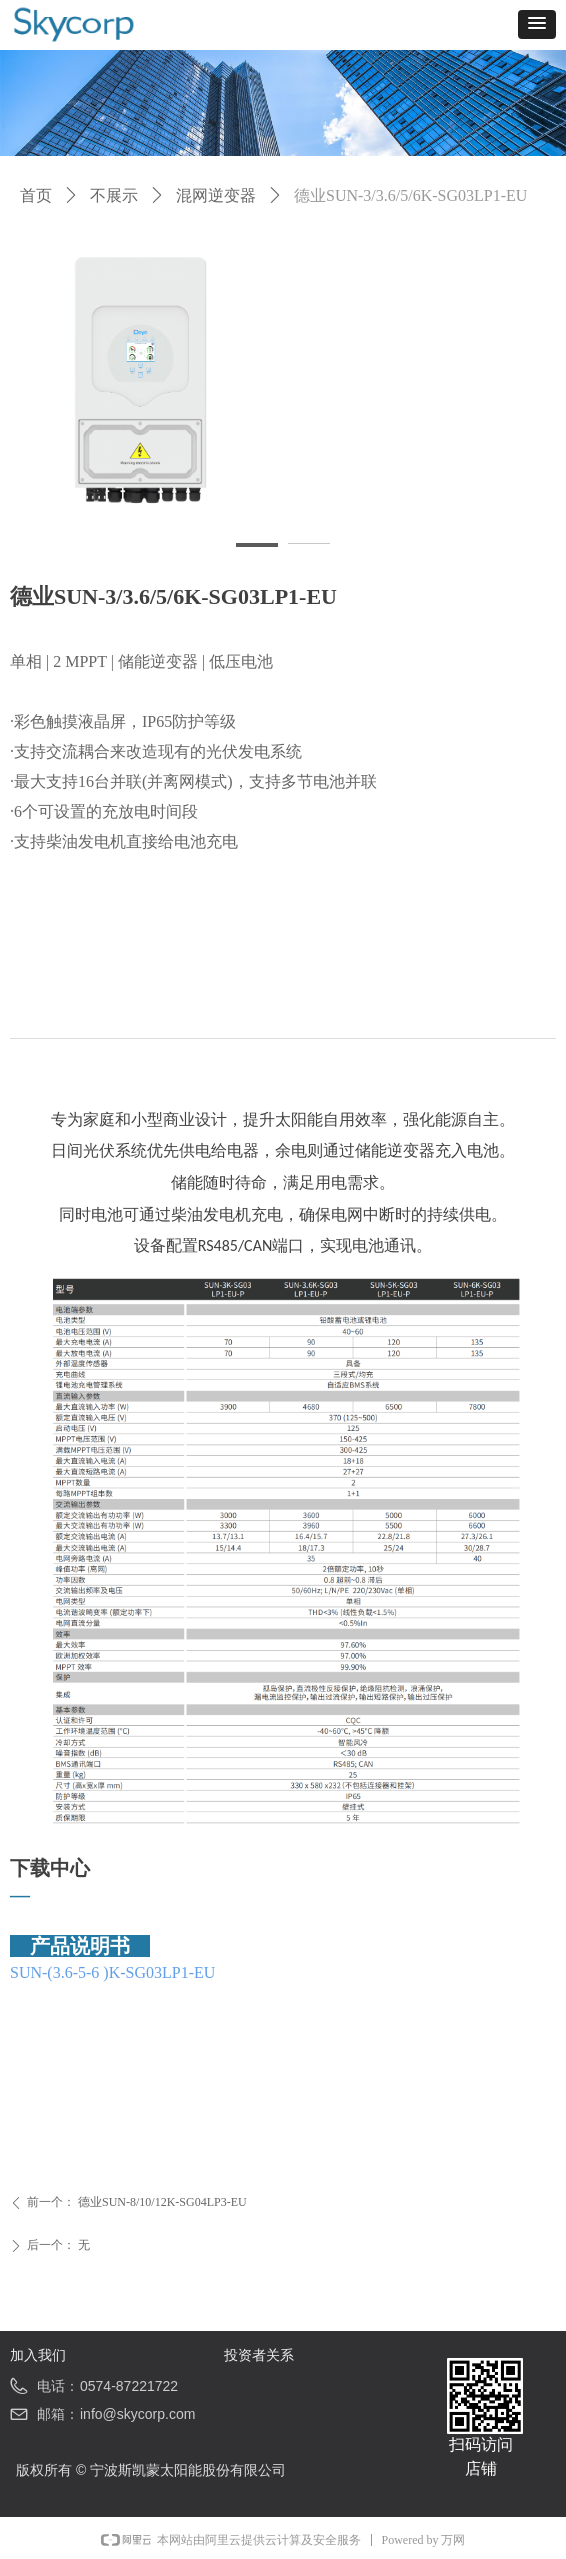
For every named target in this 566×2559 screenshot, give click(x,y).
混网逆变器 (216, 195)
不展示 (114, 195)
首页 (36, 195)
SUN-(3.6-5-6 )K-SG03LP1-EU (112, 1972)
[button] (537, 24)
